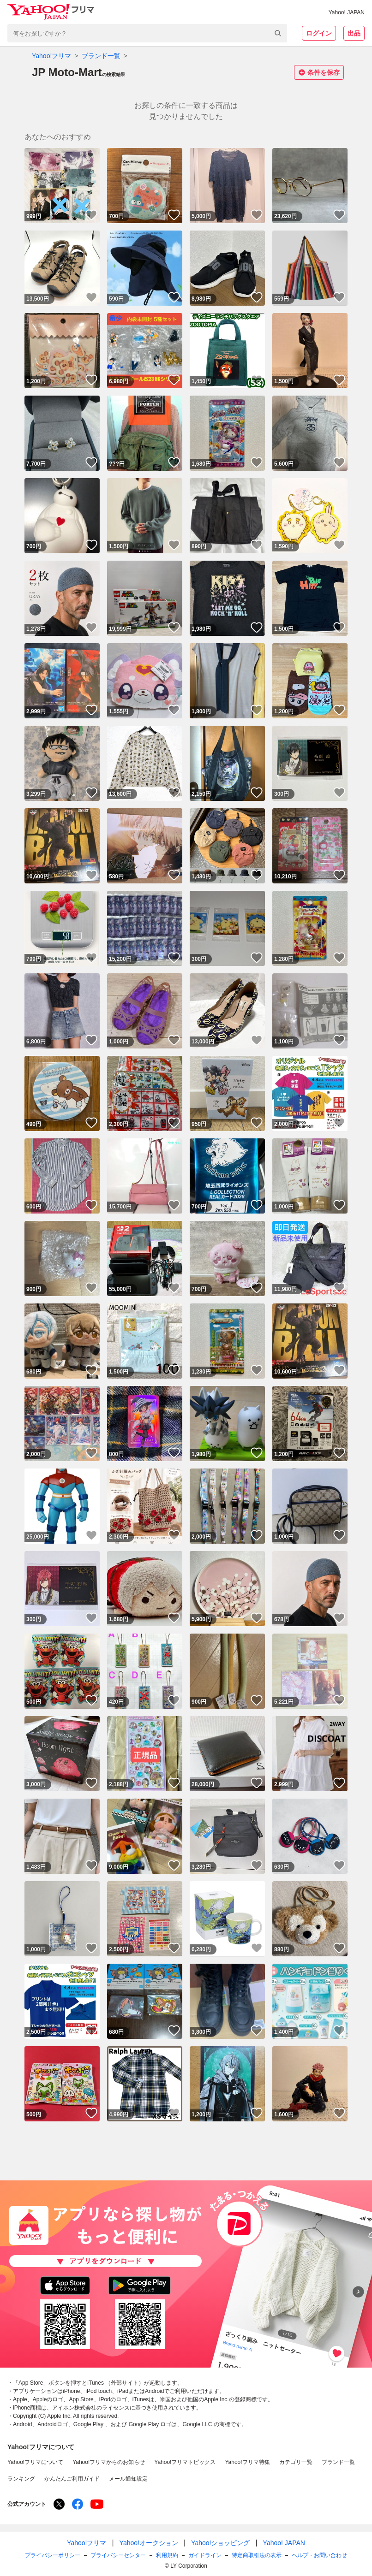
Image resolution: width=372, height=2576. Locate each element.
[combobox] (147, 33)
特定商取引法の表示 (257, 2555)
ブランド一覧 (101, 55)
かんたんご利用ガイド (72, 2478)
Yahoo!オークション (149, 2543)
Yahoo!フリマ (51, 55)
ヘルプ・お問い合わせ (319, 2555)
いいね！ (91, 214)
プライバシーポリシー (52, 2555)
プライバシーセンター (118, 2555)
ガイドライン (205, 2555)
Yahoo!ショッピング (220, 2543)
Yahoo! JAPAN (347, 12)
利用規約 (167, 2555)
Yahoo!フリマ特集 (247, 2462)
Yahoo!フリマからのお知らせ (108, 2462)
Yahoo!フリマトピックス (185, 2462)
